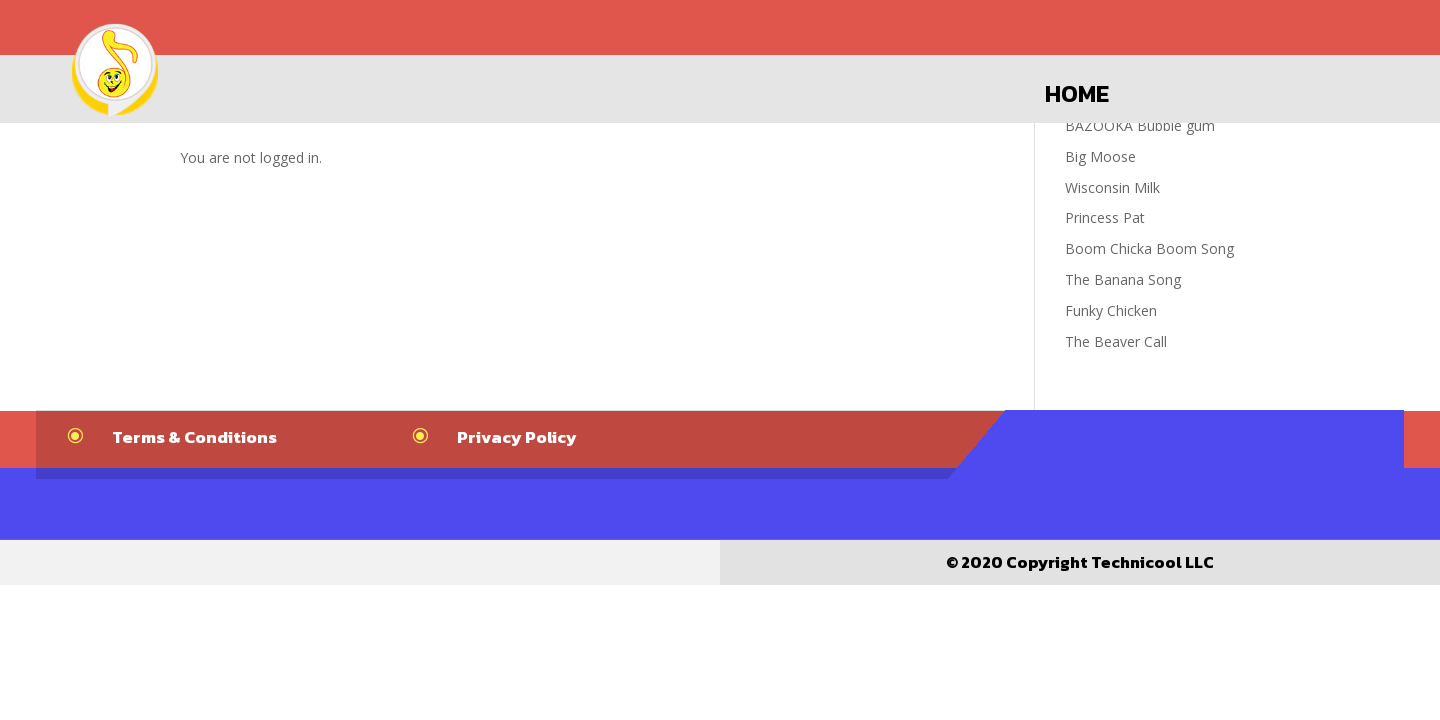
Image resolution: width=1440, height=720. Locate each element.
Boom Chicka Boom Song (1149, 248)
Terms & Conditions (194, 437)
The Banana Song (1123, 279)
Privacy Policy (517, 437)
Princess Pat (1105, 217)
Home (1077, 94)
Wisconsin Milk (1112, 187)
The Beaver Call (1116, 341)
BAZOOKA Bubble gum (1140, 125)
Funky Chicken (1111, 310)
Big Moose (1100, 156)
